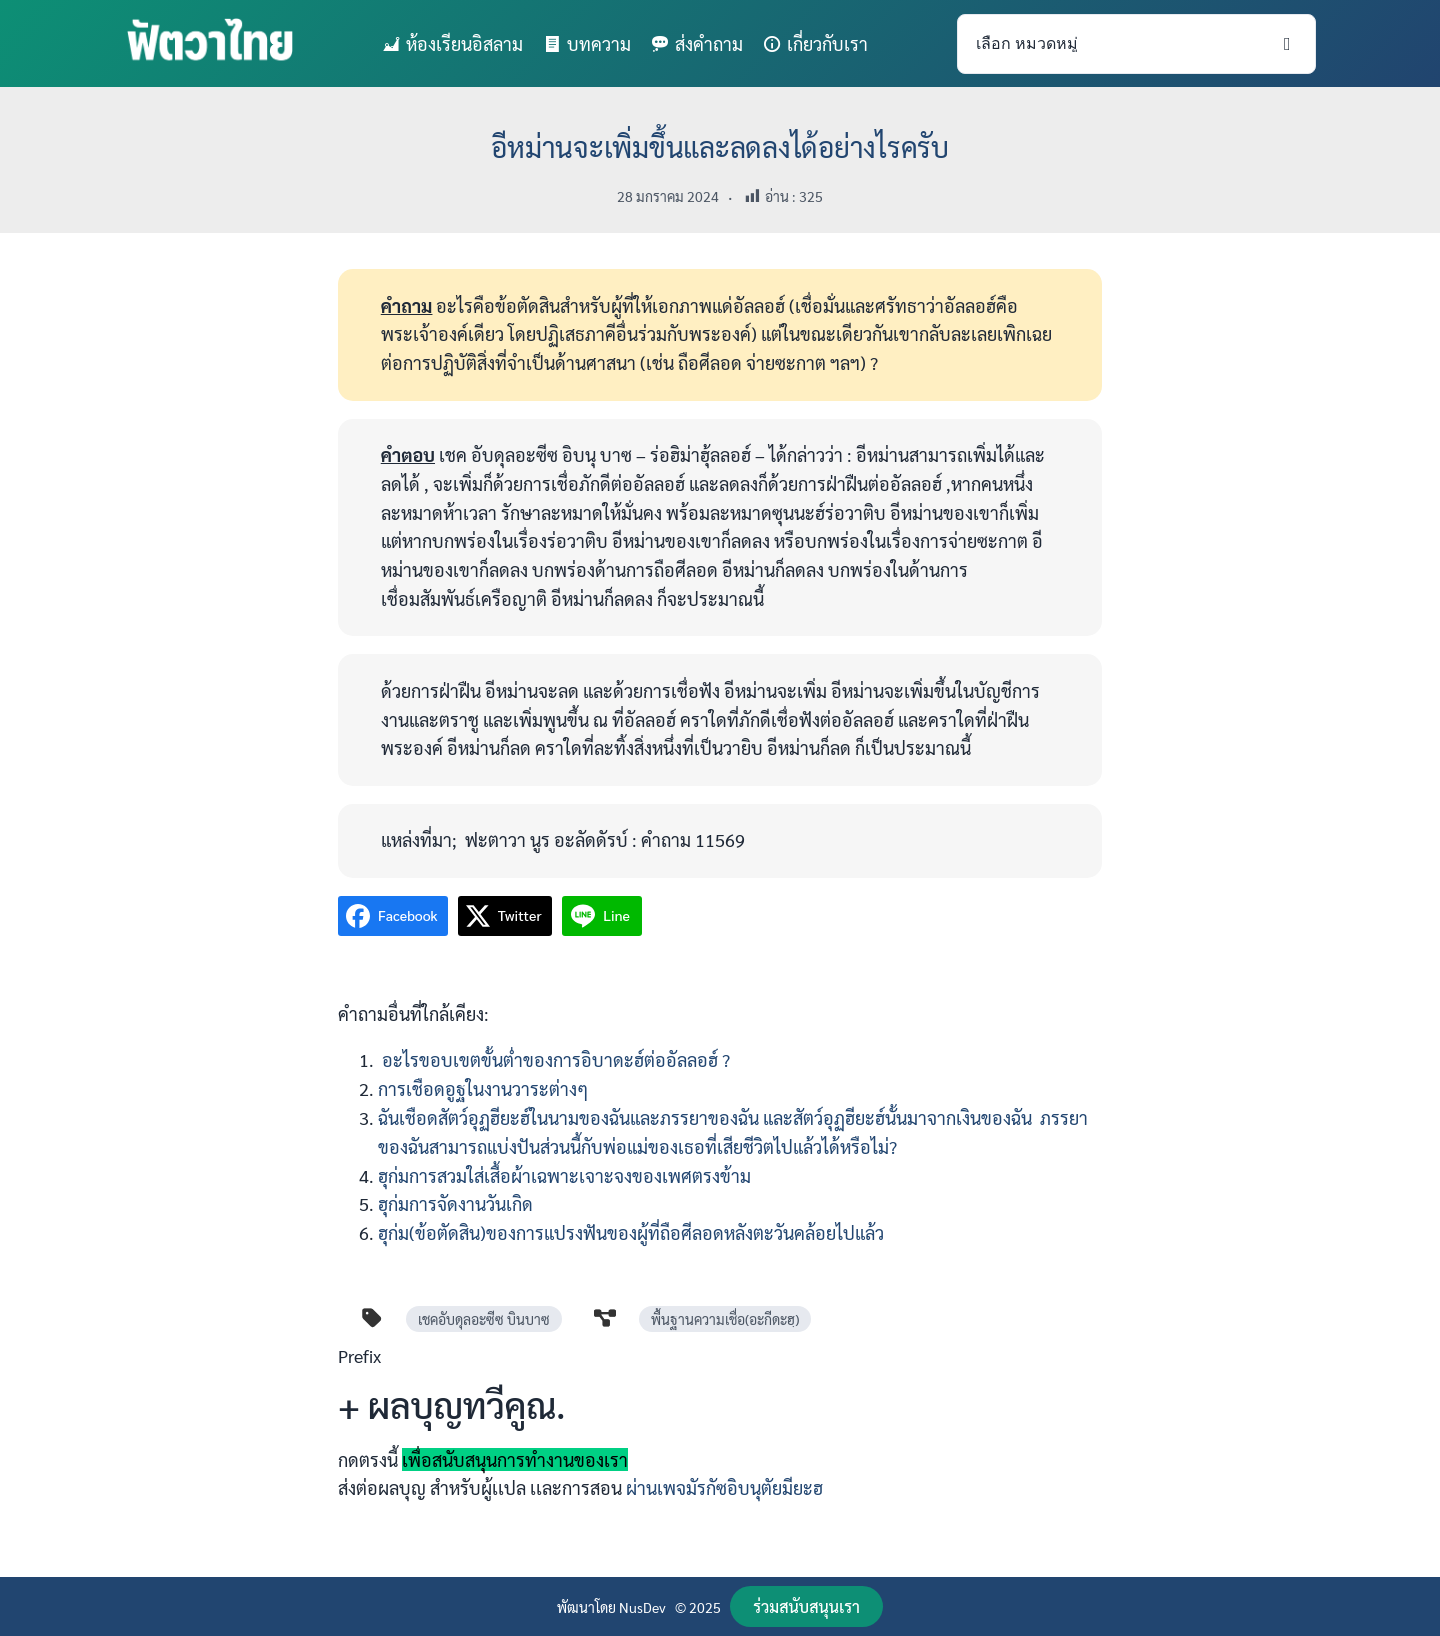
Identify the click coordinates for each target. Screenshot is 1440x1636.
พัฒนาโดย (588, 1607)
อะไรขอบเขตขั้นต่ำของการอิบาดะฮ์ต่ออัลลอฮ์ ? (554, 1059)
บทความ (599, 43)
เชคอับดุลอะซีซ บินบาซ (484, 1319)
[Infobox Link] (720, 1430)
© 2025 (698, 1607)
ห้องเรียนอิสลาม (464, 43)
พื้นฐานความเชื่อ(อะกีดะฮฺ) (725, 1319)
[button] (806, 1606)
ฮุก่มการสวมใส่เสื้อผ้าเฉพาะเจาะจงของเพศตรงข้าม (564, 1175)
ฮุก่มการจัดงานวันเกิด (455, 1203)
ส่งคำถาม (709, 43)
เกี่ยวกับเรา (827, 43)
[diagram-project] (605, 1318)
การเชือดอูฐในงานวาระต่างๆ (483, 1088)
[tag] (372, 1318)
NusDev (642, 1607)
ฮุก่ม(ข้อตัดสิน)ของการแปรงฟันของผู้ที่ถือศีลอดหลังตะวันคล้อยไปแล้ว (631, 1232)
